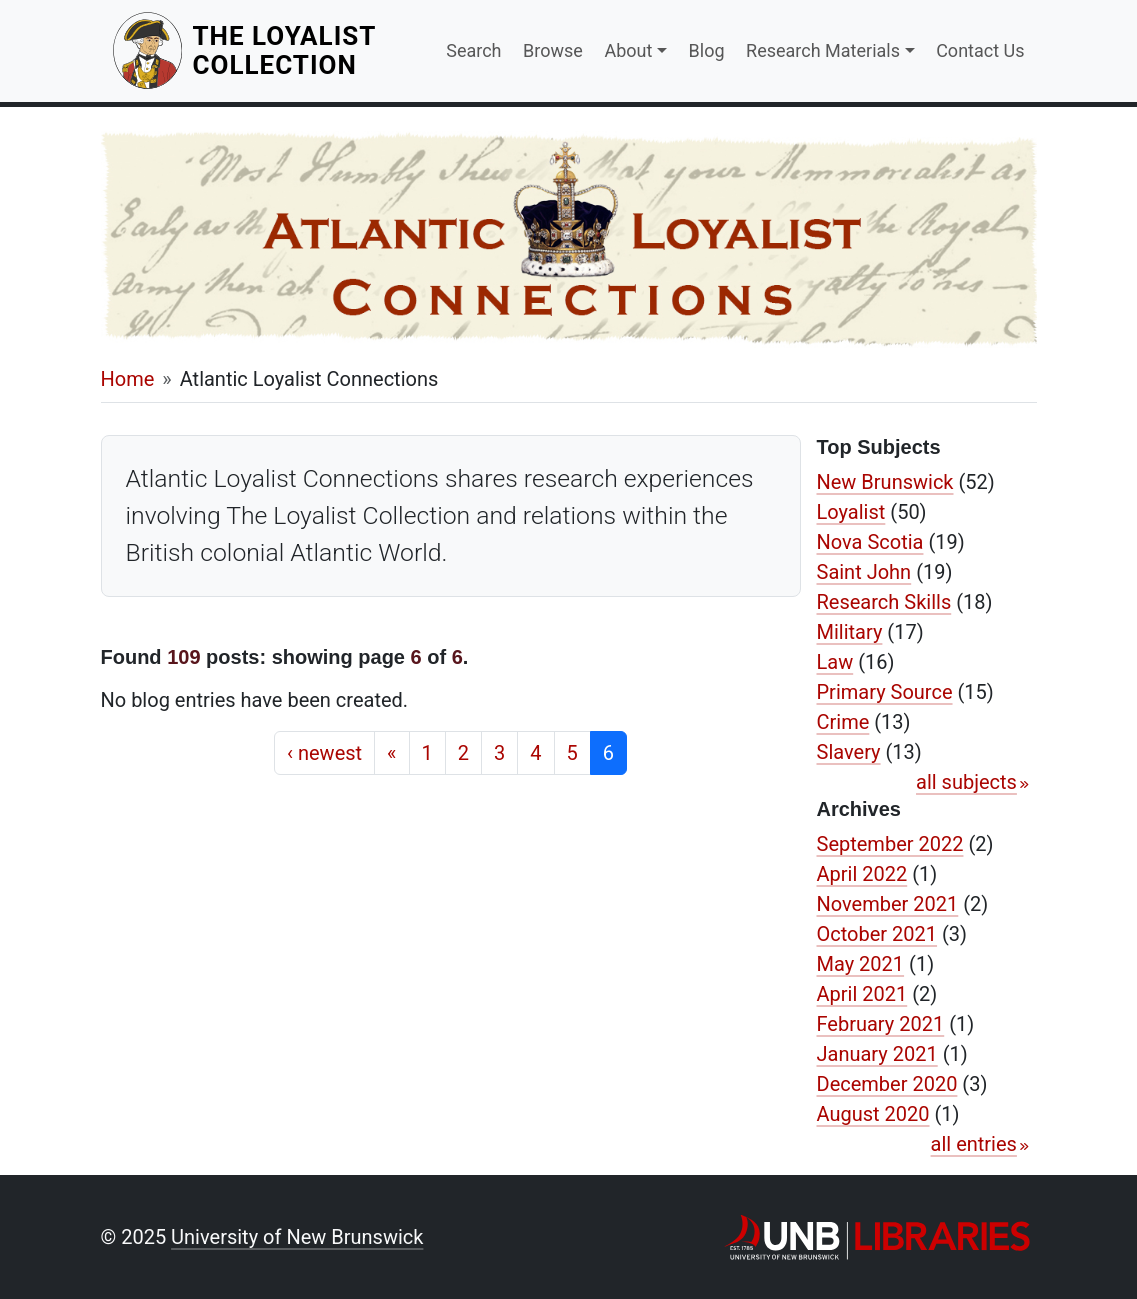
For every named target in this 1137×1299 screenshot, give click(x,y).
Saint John (864, 572)
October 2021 (877, 934)
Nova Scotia (870, 542)
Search (473, 50)
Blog (707, 50)
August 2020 (873, 1114)
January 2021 (877, 1054)
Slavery (849, 752)
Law (835, 662)
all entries (974, 1144)
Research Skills (884, 602)
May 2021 (861, 964)
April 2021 (862, 994)
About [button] (628, 50)
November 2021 (888, 904)
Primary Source (885, 692)
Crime (843, 722)
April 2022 (862, 874)
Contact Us (980, 50)
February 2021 (881, 1024)
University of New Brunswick (297, 1237)
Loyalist (851, 512)
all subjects (966, 782)
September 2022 (890, 844)
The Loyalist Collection (307, 50)
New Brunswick (885, 482)
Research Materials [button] (823, 50)
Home (128, 379)
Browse (553, 50)
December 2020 (887, 1084)
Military (850, 632)
